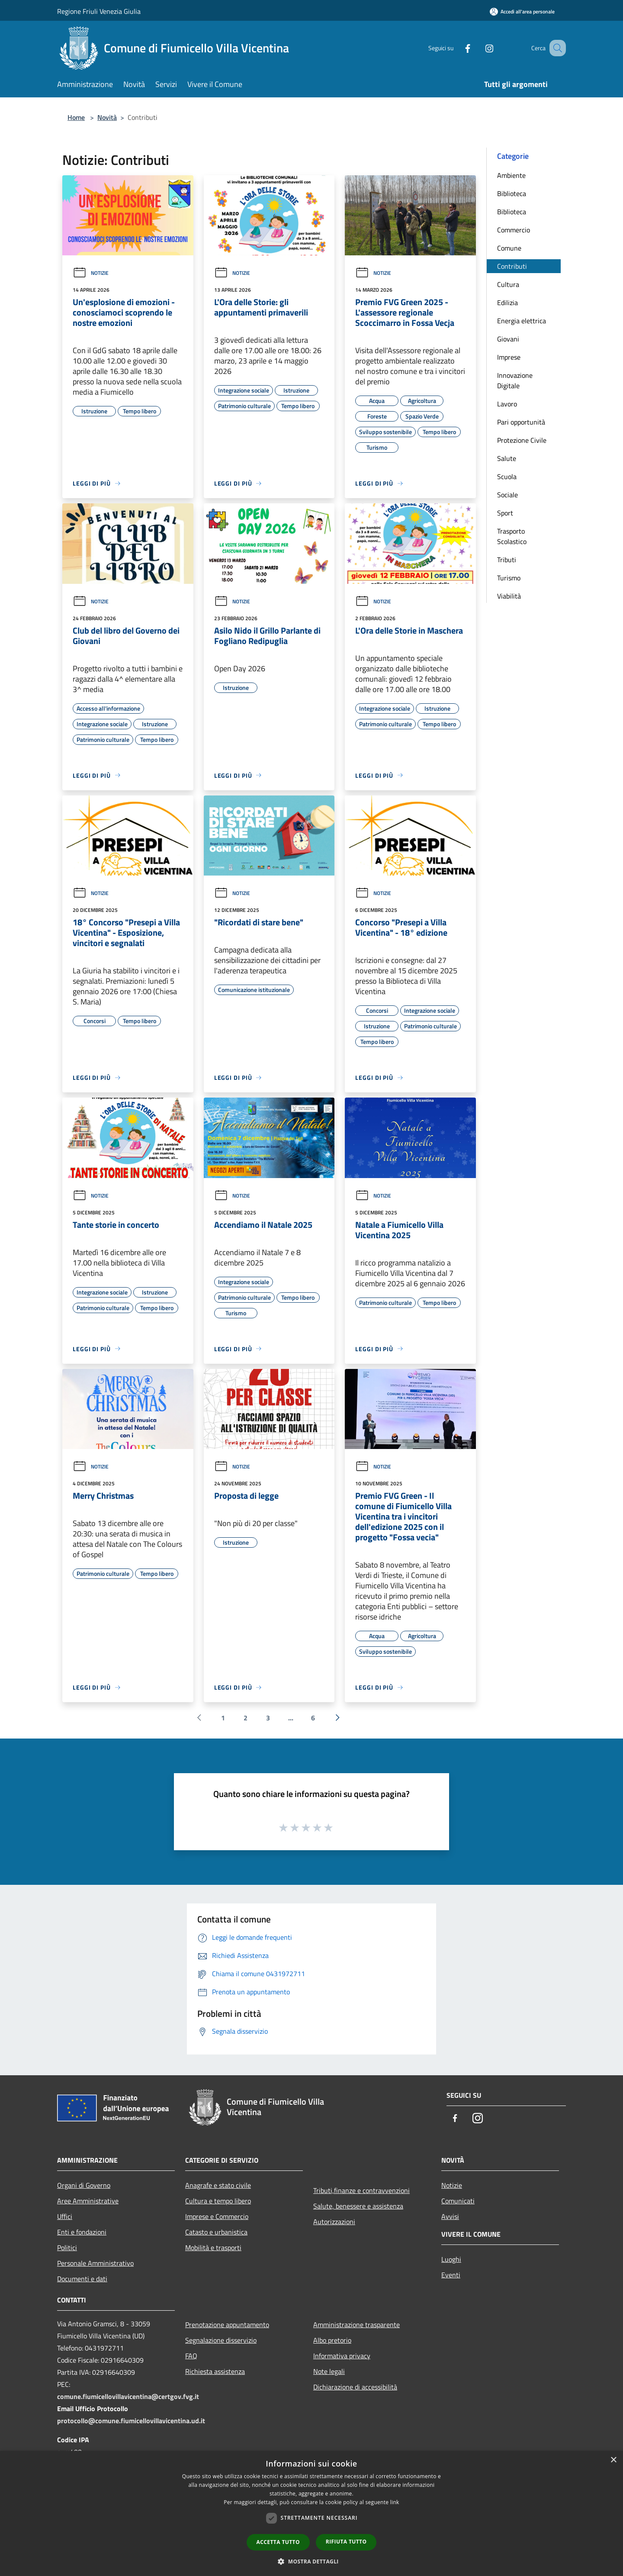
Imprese (508, 357)
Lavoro (507, 404)
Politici (67, 2247)
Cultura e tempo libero (218, 2201)
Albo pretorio (332, 2340)
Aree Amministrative (88, 2201)
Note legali (329, 2371)
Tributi (506, 559)
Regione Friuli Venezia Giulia (99, 11)
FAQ (191, 2356)
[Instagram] (478, 48)
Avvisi (450, 2216)
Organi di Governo (83, 2185)
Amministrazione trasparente (356, 2324)
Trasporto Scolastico (512, 536)
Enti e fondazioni (81, 2232)
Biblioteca (511, 193)
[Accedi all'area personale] (522, 11)
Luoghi (451, 2259)
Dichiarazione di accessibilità (355, 2387)
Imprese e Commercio (216, 2216)
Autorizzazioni (334, 2221)
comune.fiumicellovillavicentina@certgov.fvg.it (128, 2396)
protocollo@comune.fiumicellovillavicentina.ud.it (131, 2420)
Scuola (507, 476)
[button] (311, 2561)
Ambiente (511, 175)
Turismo (508, 578)
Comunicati (458, 2201)
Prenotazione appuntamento (227, 2324)
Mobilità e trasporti (213, 2247)
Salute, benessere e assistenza (358, 2206)
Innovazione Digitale (515, 380)
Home (76, 117)
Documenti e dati (82, 2278)
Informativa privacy (341, 2356)
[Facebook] (457, 48)
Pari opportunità (521, 422)
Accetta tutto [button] (278, 2542)
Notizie (91, 273)
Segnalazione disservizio (221, 2340)
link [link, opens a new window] (394, 2502)
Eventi (450, 2275)
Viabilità (509, 596)
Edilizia (507, 302)
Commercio (513, 230)
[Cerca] (555, 48)
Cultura (508, 284)
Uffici (64, 2216)
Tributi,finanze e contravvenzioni (361, 2190)
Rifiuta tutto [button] (346, 2541)
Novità (107, 117)
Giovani (508, 339)
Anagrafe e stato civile (218, 2185)
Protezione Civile (521, 440)
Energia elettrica (521, 321)
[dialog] (311, 2513)
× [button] (613, 2460)
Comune (509, 248)
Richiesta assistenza (215, 2371)
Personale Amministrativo (95, 2263)
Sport (505, 513)
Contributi (512, 266)
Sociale (507, 494)
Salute (506, 458)
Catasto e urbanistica (216, 2232)
